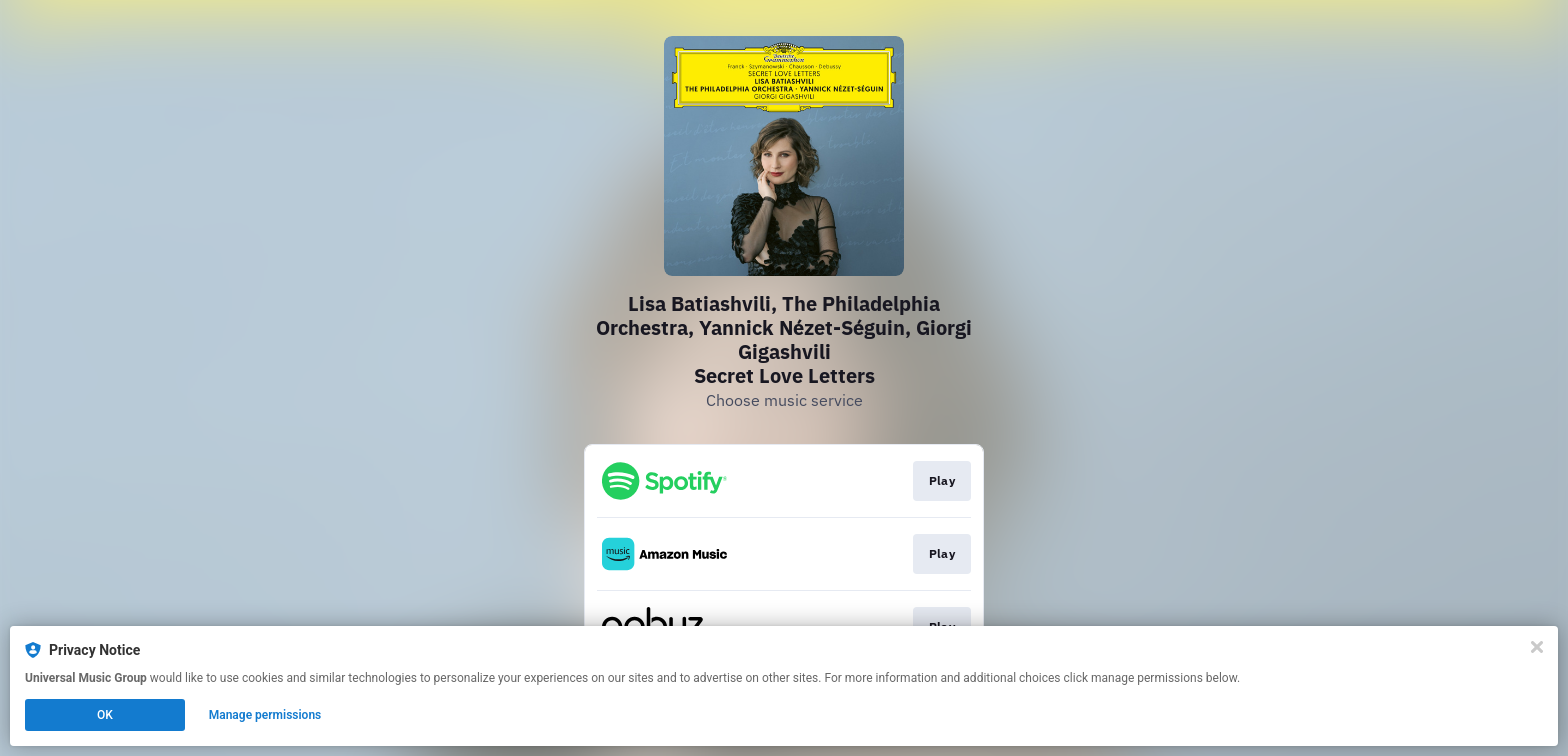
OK (105, 715)
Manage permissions (265, 715)
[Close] (1537, 647)
